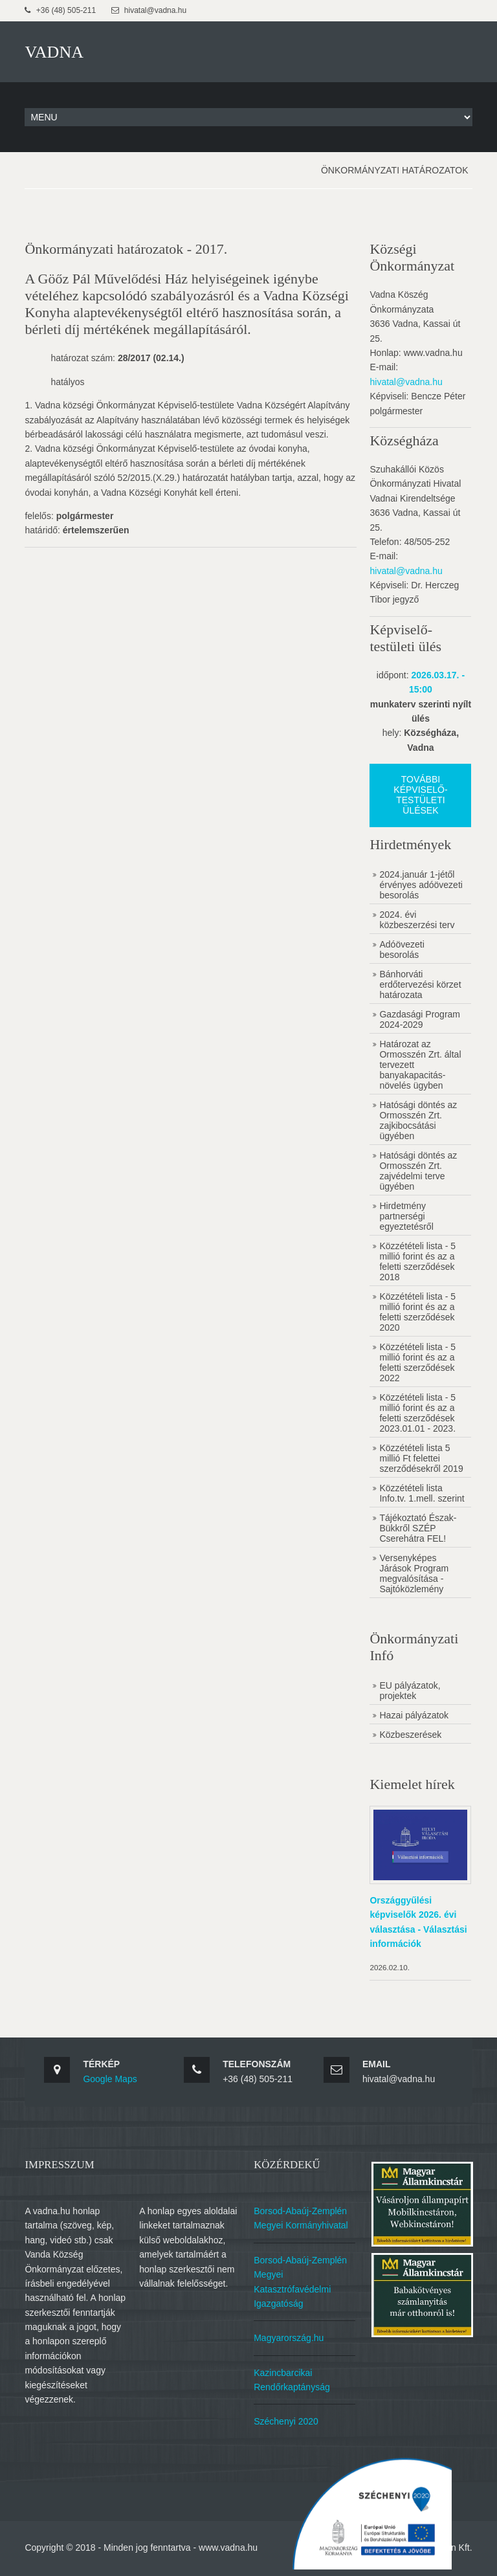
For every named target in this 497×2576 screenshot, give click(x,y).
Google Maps (110, 2076)
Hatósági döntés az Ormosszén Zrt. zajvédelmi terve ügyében (419, 1169)
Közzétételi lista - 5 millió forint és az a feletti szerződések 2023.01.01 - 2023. (419, 1411)
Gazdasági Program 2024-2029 (421, 1018)
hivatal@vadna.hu (407, 380)
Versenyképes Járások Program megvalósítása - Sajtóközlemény (415, 1572)
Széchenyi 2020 (288, 2418)
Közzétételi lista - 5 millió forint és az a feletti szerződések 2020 (419, 1310)
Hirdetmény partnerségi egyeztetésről (407, 1214)
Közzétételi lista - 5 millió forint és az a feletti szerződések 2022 (419, 1361)
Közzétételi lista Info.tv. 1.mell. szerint (423, 1492)
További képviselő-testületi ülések (421, 793)
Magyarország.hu (291, 2334)
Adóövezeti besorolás (403, 948)
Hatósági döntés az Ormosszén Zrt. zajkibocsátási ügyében (419, 1119)
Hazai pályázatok (415, 1714)
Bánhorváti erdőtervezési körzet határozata (421, 983)
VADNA (54, 51)
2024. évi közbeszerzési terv (418, 918)
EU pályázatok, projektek (411, 1689)
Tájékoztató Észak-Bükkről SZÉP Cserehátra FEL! (419, 1526)
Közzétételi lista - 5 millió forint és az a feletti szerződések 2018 (419, 1260)
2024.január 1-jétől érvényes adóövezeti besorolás (422, 883)
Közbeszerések (412, 1733)
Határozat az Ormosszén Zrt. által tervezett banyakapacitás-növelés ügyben (421, 1063)
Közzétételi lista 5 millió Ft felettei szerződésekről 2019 (422, 1456)
